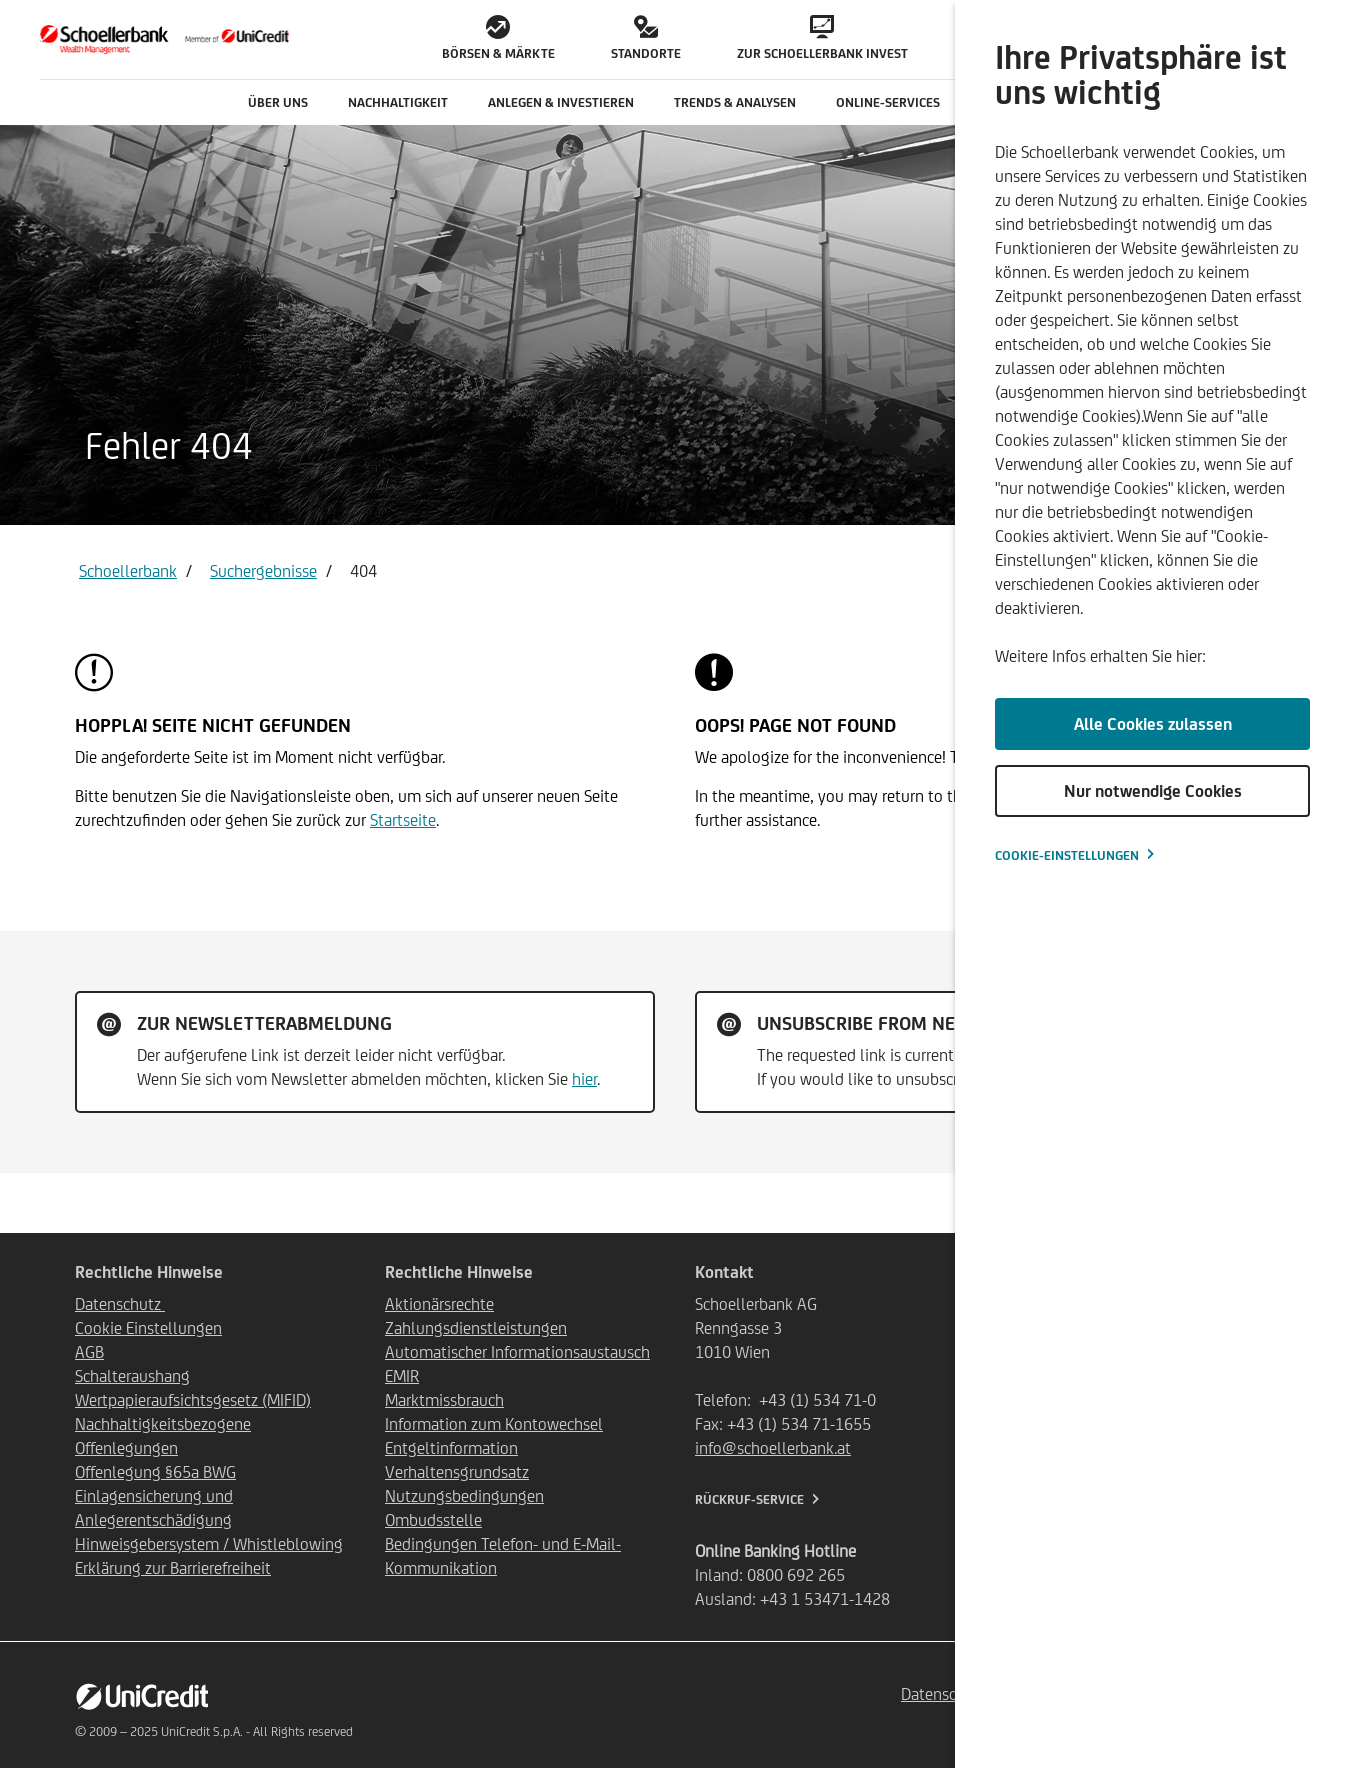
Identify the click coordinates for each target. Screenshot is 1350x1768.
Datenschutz (120, 1304)
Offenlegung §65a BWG (155, 1472)
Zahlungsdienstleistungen (476, 1328)
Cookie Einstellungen (148, 1328)
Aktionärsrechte (439, 1304)
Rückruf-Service (749, 1499)
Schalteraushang (132, 1376)
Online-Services (888, 102)
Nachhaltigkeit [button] (398, 102)
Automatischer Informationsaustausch (517, 1352)
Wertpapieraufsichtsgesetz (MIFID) (193, 1400)
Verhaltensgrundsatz (457, 1472)
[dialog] (1152, 884)
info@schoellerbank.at (773, 1448)
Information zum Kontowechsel (494, 1424)
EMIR (402, 1376)
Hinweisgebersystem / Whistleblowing (209, 1544)
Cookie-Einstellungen (1067, 855)
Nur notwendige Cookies (1153, 791)
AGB (89, 1352)
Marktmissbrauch (444, 1400)
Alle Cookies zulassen (1153, 724)
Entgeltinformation (451, 1448)
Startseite (403, 820)
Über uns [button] (278, 102)
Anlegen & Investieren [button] (561, 102)
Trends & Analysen (735, 102)
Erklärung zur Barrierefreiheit (173, 1568)
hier (584, 1079)
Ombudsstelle (433, 1520)
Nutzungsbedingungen (464, 1496)
